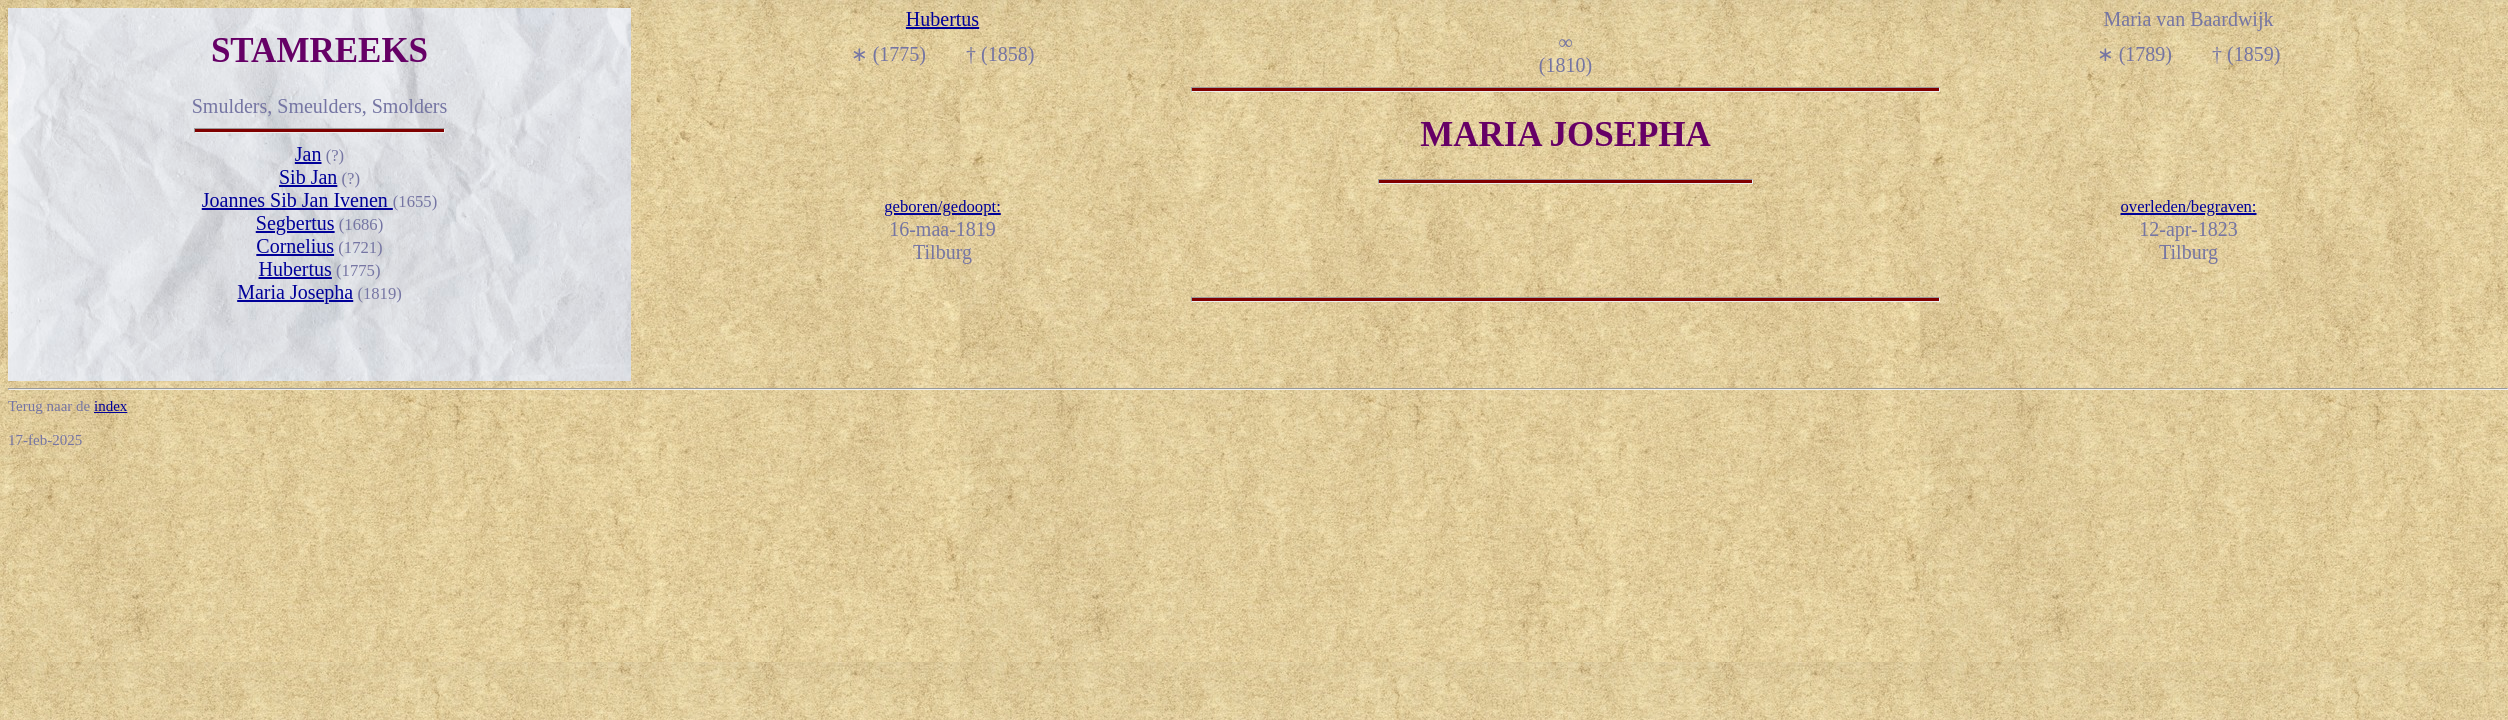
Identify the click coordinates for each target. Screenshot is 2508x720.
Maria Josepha (295, 292)
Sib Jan (308, 177)
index (110, 406)
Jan (308, 154)
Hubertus (295, 269)
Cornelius (295, 246)
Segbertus (295, 223)
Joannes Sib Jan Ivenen (297, 200)
